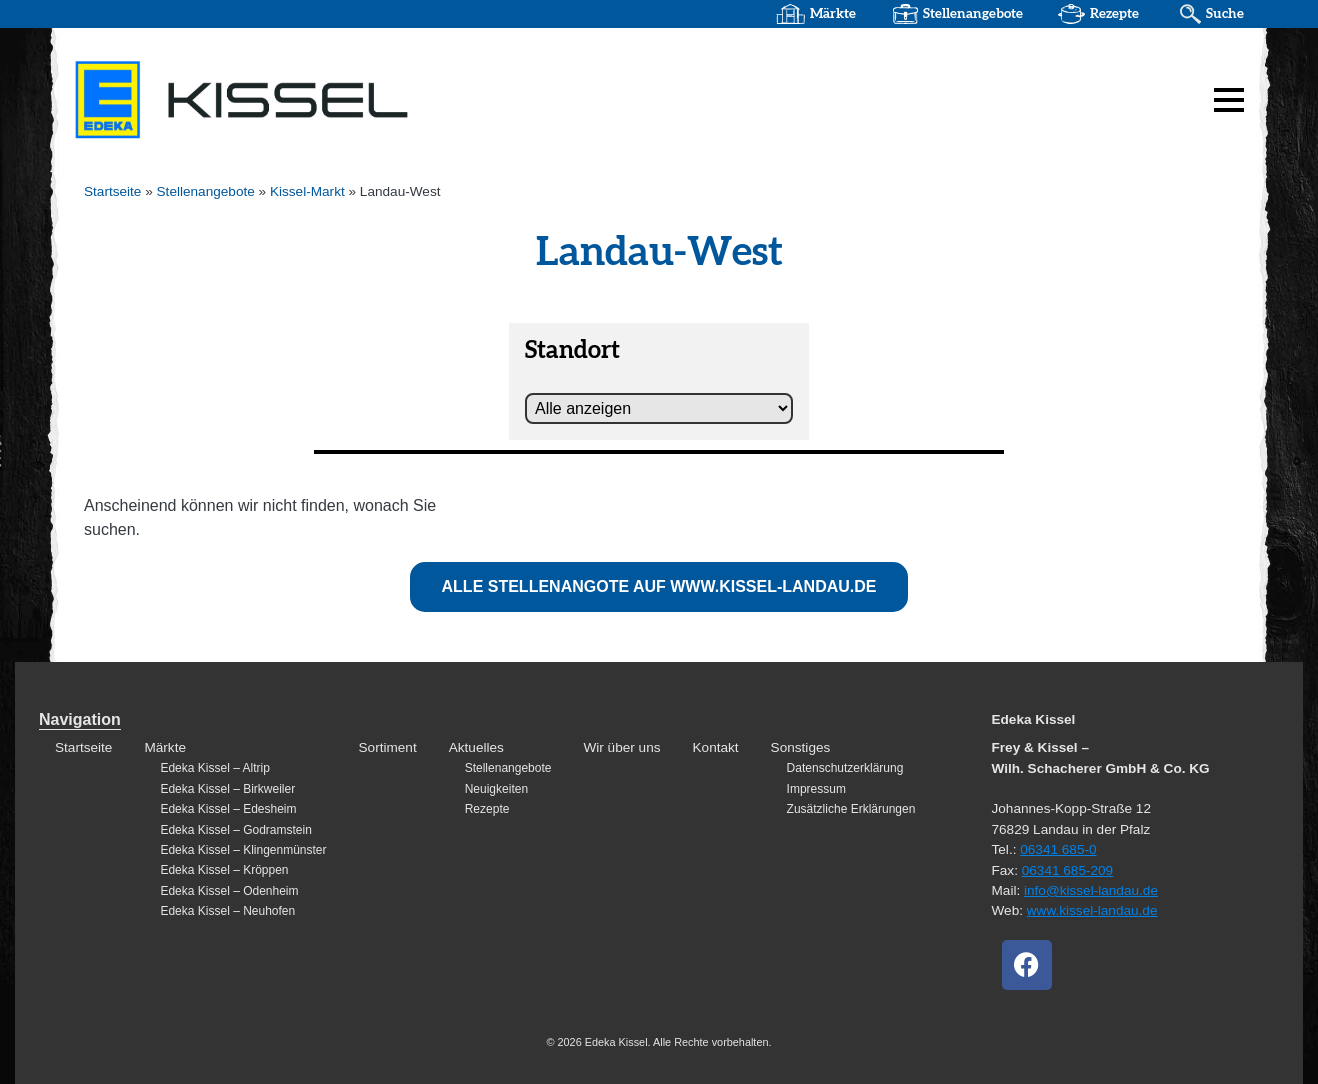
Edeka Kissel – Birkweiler (227, 789)
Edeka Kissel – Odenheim (229, 891)
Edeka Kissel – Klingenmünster (243, 850)
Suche (1225, 14)
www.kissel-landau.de (1092, 910)
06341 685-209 (1067, 870)
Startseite (112, 191)
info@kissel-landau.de (1091, 890)
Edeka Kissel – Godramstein (235, 830)
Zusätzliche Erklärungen (851, 809)
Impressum (816, 789)
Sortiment (388, 747)
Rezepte (1114, 14)
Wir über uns (621, 747)
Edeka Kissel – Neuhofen (227, 911)
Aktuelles (476, 747)
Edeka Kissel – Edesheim (228, 809)
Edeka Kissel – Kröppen (224, 870)
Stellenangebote (973, 14)
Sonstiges (801, 747)
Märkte (833, 14)
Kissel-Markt (307, 191)
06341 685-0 (1058, 849)
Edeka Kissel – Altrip (214, 768)
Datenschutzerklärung (845, 768)
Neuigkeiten (496, 789)
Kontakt (716, 747)
